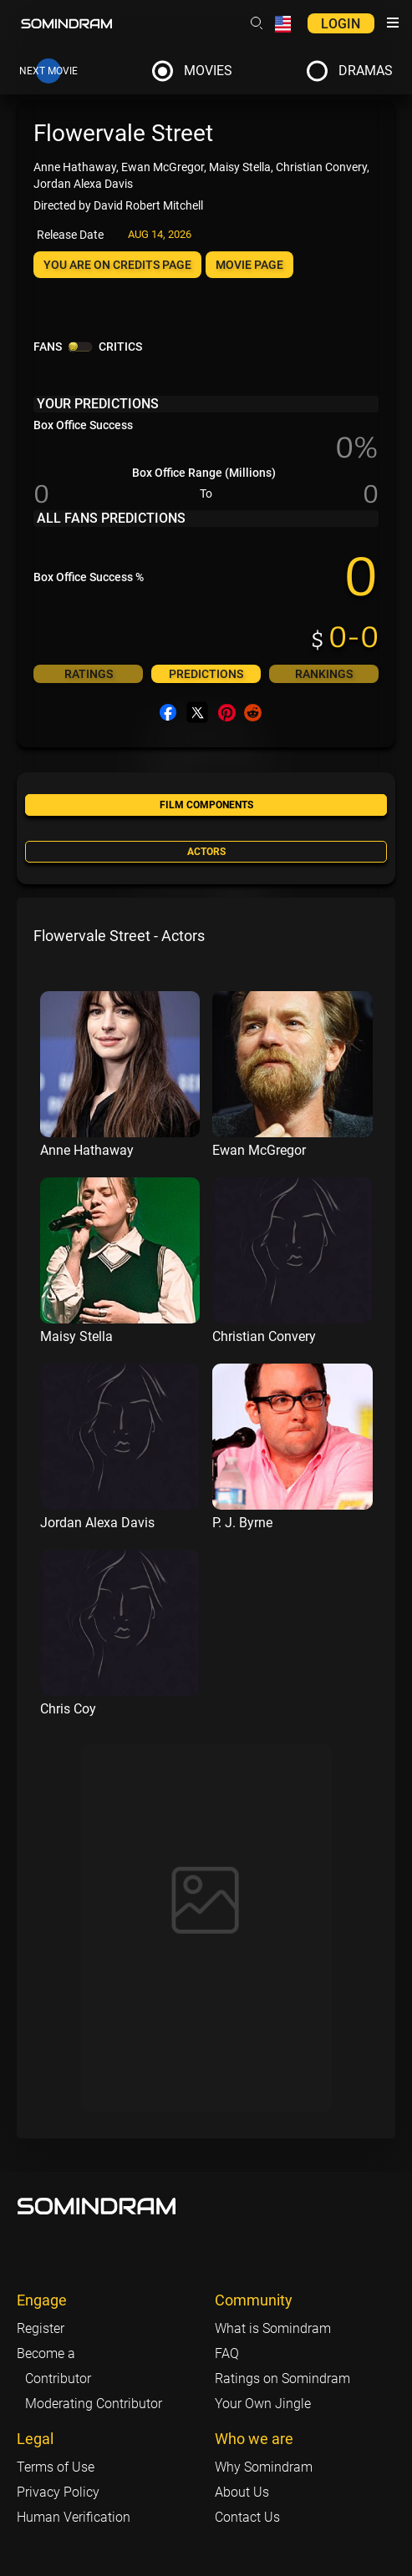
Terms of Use (55, 2467)
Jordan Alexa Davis (97, 1523)
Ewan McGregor (259, 1150)
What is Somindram (273, 2328)
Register (40, 2328)
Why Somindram (264, 2467)
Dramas (365, 70)
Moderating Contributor (93, 2404)
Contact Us (247, 2517)
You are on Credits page (117, 264)
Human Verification (73, 2517)
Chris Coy (68, 1709)
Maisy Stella (76, 1336)
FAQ (227, 2353)
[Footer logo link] (97, 2206)
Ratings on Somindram (282, 2378)
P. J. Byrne (242, 1523)
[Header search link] (257, 23)
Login (340, 24)
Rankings (324, 674)
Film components (206, 805)
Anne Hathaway (87, 1150)
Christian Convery (264, 1336)
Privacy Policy (58, 2492)
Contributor (58, 2378)
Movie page (249, 264)
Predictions (206, 674)
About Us (242, 2492)
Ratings (88, 674)
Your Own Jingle (263, 2404)
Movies (208, 70)
